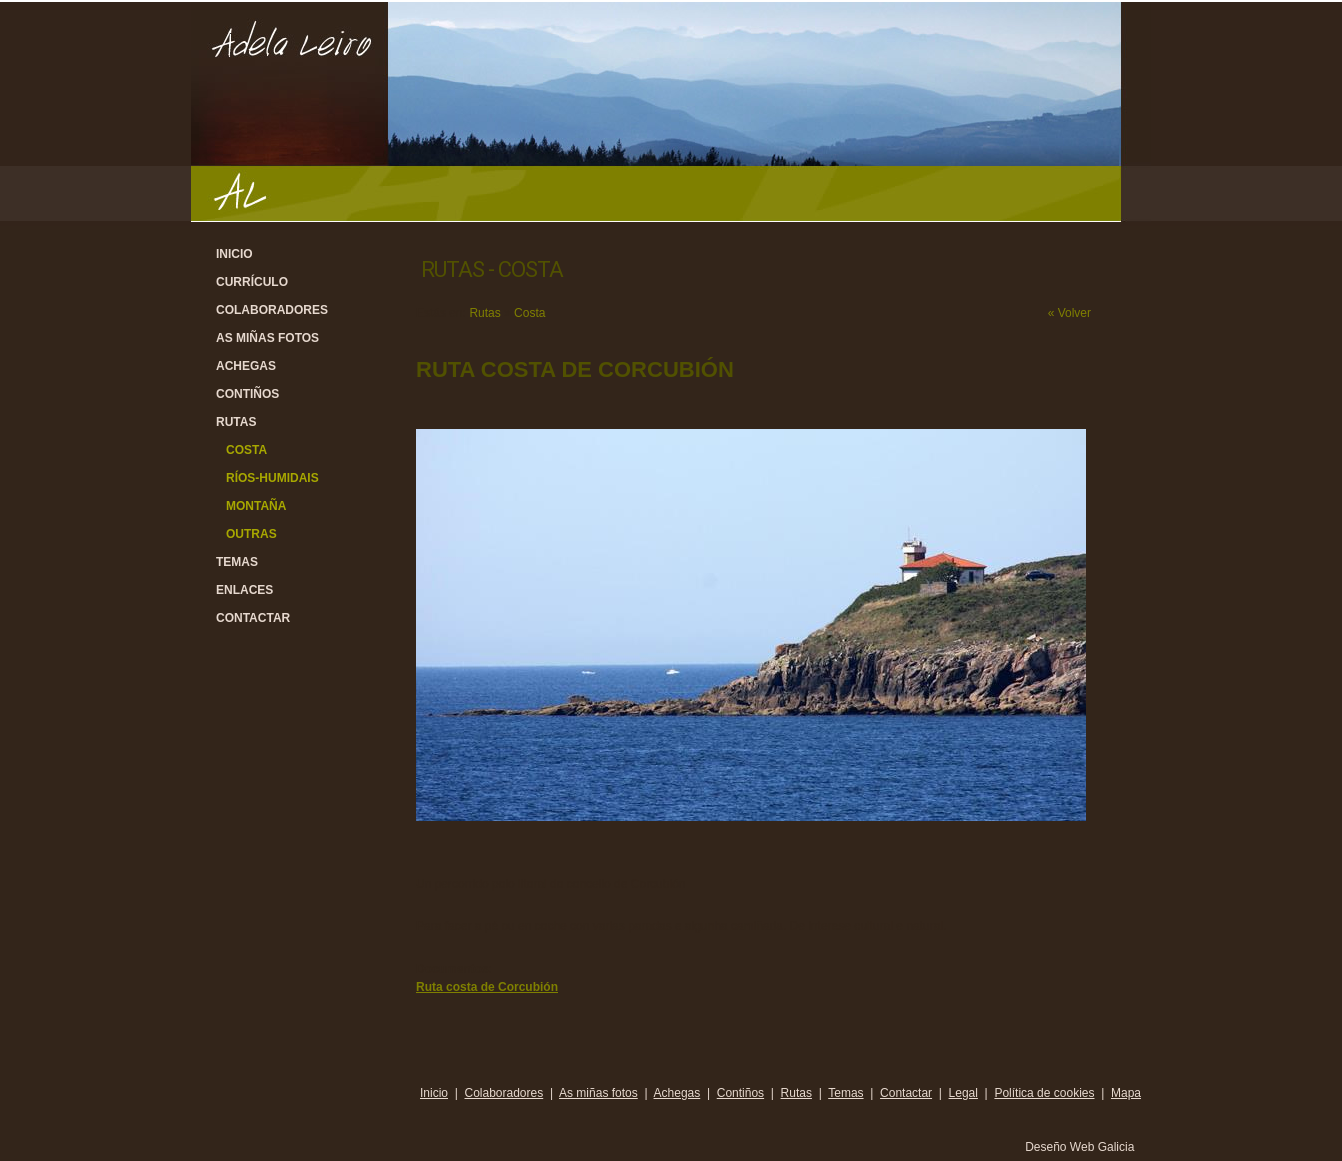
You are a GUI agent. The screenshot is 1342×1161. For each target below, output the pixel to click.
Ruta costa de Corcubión (487, 987)
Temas (237, 562)
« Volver (1069, 313)
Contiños (247, 394)
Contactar (253, 618)
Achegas (246, 366)
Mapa (1126, 1093)
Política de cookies (1044, 1093)
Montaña (256, 506)
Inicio (234, 254)
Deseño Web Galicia (1081, 1147)
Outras (251, 534)
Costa (246, 450)
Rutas (236, 422)
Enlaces (244, 590)
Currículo (252, 282)
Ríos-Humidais (272, 478)
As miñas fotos (267, 338)
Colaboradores (272, 310)
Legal (963, 1093)
